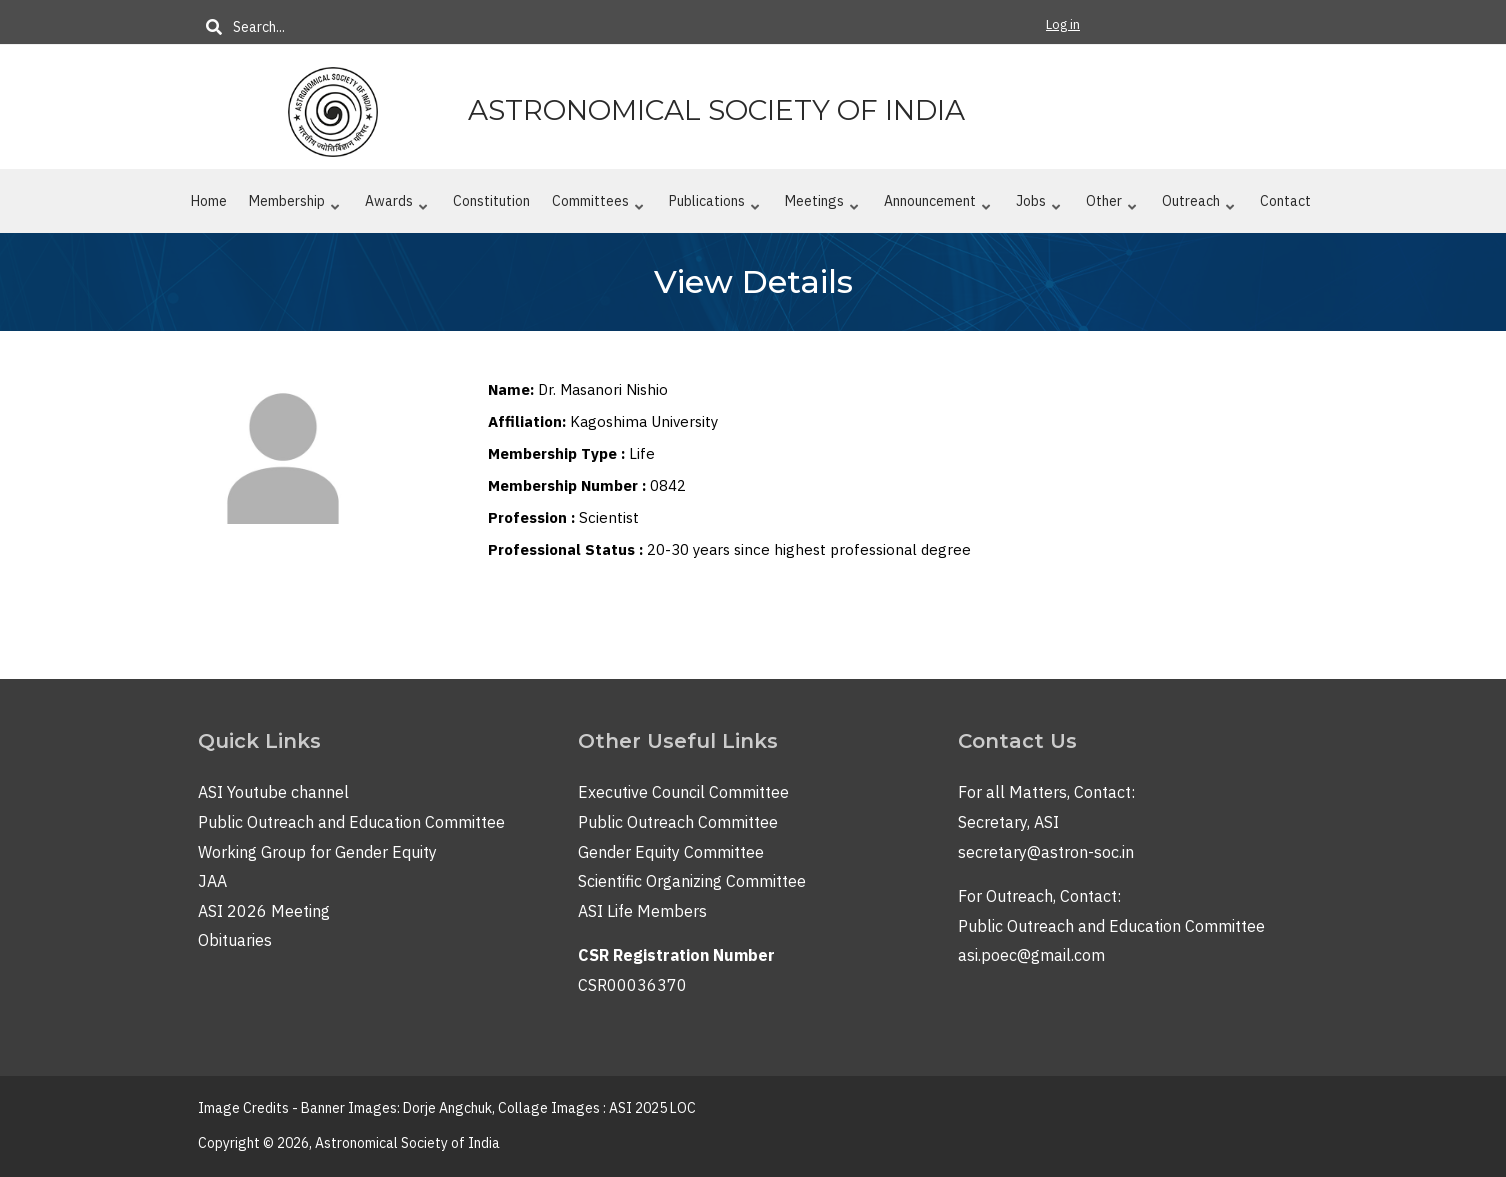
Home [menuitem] (209, 201)
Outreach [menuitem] (1198, 205)
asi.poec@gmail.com (1031, 955)
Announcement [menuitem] (937, 205)
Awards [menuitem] (396, 205)
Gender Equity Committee (671, 852)
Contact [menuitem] (1285, 201)
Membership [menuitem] (294, 205)
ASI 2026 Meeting (264, 911)
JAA (212, 881)
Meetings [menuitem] (822, 205)
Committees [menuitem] (598, 205)
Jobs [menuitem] (1038, 205)
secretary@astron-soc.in (1046, 852)
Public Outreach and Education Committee (351, 822)
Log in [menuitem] (1063, 24)
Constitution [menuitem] (491, 201)
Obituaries (235, 940)
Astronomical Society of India (716, 110)
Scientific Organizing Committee (692, 881)
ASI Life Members (642, 911)
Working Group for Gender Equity (317, 852)
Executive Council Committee (683, 792)
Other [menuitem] (1111, 205)
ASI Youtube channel (273, 792)
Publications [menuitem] (714, 205)
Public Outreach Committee (678, 822)
